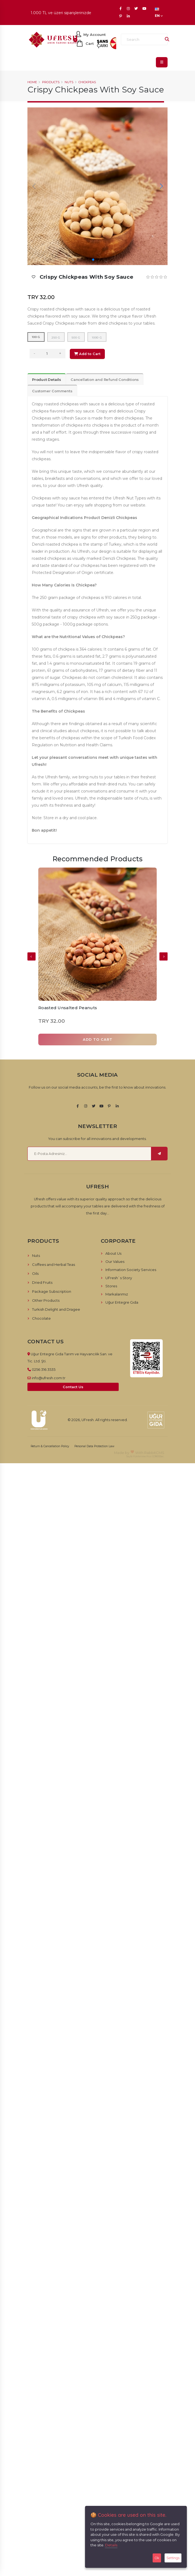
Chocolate (41, 1318)
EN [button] (159, 13)
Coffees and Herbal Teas (53, 1264)
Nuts (69, 82)
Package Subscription (51, 1291)
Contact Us (73, 1387)
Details (111, 2545)
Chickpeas (87, 82)
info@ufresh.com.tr (48, 1378)
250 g (56, 337)
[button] (93, 260)
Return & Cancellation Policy (50, 1446)
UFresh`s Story (118, 1278)
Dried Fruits (42, 1282)
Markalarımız (116, 1294)
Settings (173, 2558)
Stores (111, 1286)
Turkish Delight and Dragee (56, 1309)
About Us (113, 1253)
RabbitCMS (154, 1452)
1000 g (97, 337)
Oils (35, 1273)
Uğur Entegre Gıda (121, 1302)
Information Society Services (130, 1269)
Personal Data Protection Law (94, 1446)
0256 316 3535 (43, 1369)
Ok (157, 2558)
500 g (76, 337)
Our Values (114, 1261)
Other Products (45, 1300)
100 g (36, 337)
